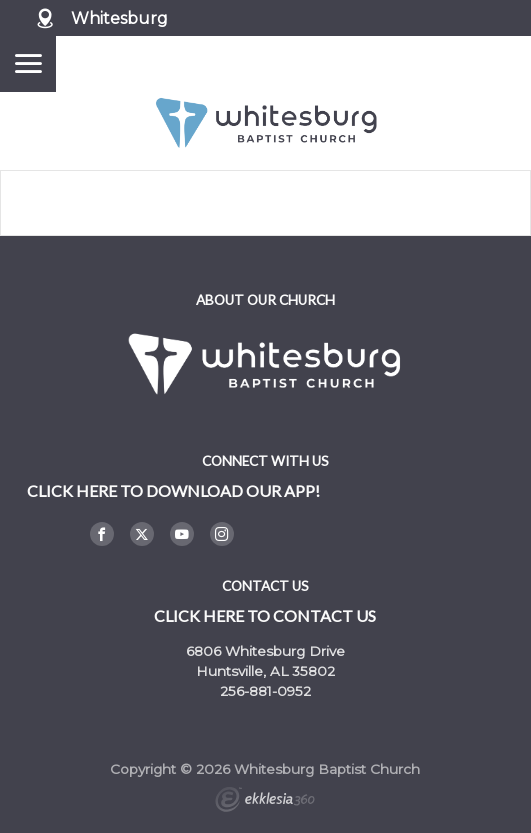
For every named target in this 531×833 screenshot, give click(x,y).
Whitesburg (119, 18)
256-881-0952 (265, 691)
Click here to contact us (265, 615)
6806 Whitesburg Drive (265, 651)
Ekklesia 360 (265, 802)
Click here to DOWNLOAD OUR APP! (173, 490)
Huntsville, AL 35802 (265, 671)
